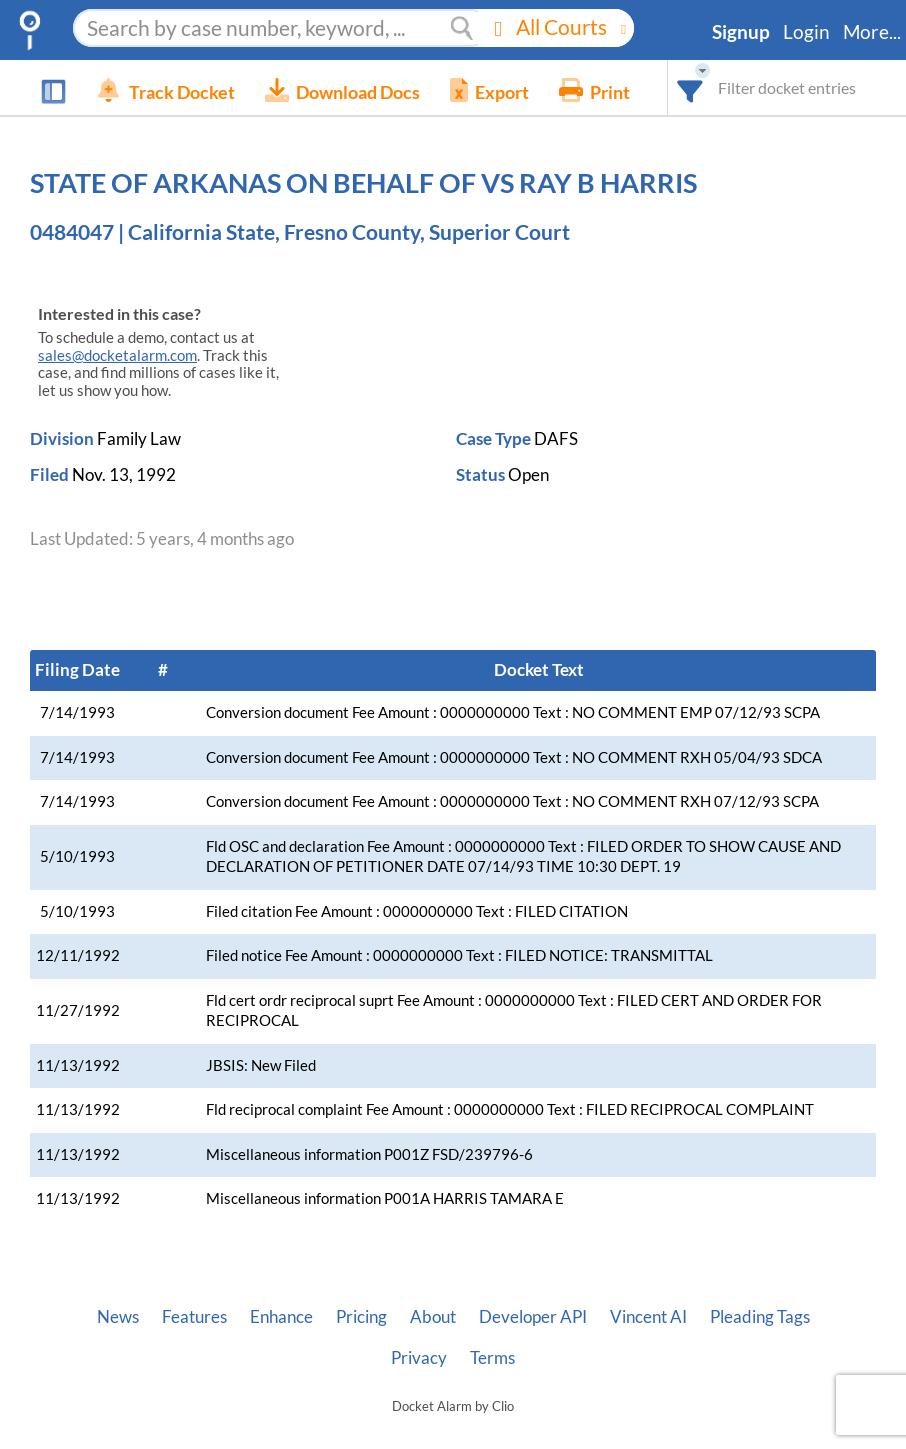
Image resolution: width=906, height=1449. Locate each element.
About (433, 1317)
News (118, 1317)
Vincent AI (648, 1317)
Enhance (281, 1317)
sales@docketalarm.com (117, 355)
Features (194, 1317)
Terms (492, 1358)
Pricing (361, 1317)
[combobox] (690, 87)
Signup (741, 32)
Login (806, 32)
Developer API (533, 1317)
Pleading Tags (760, 1317)
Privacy (419, 1358)
